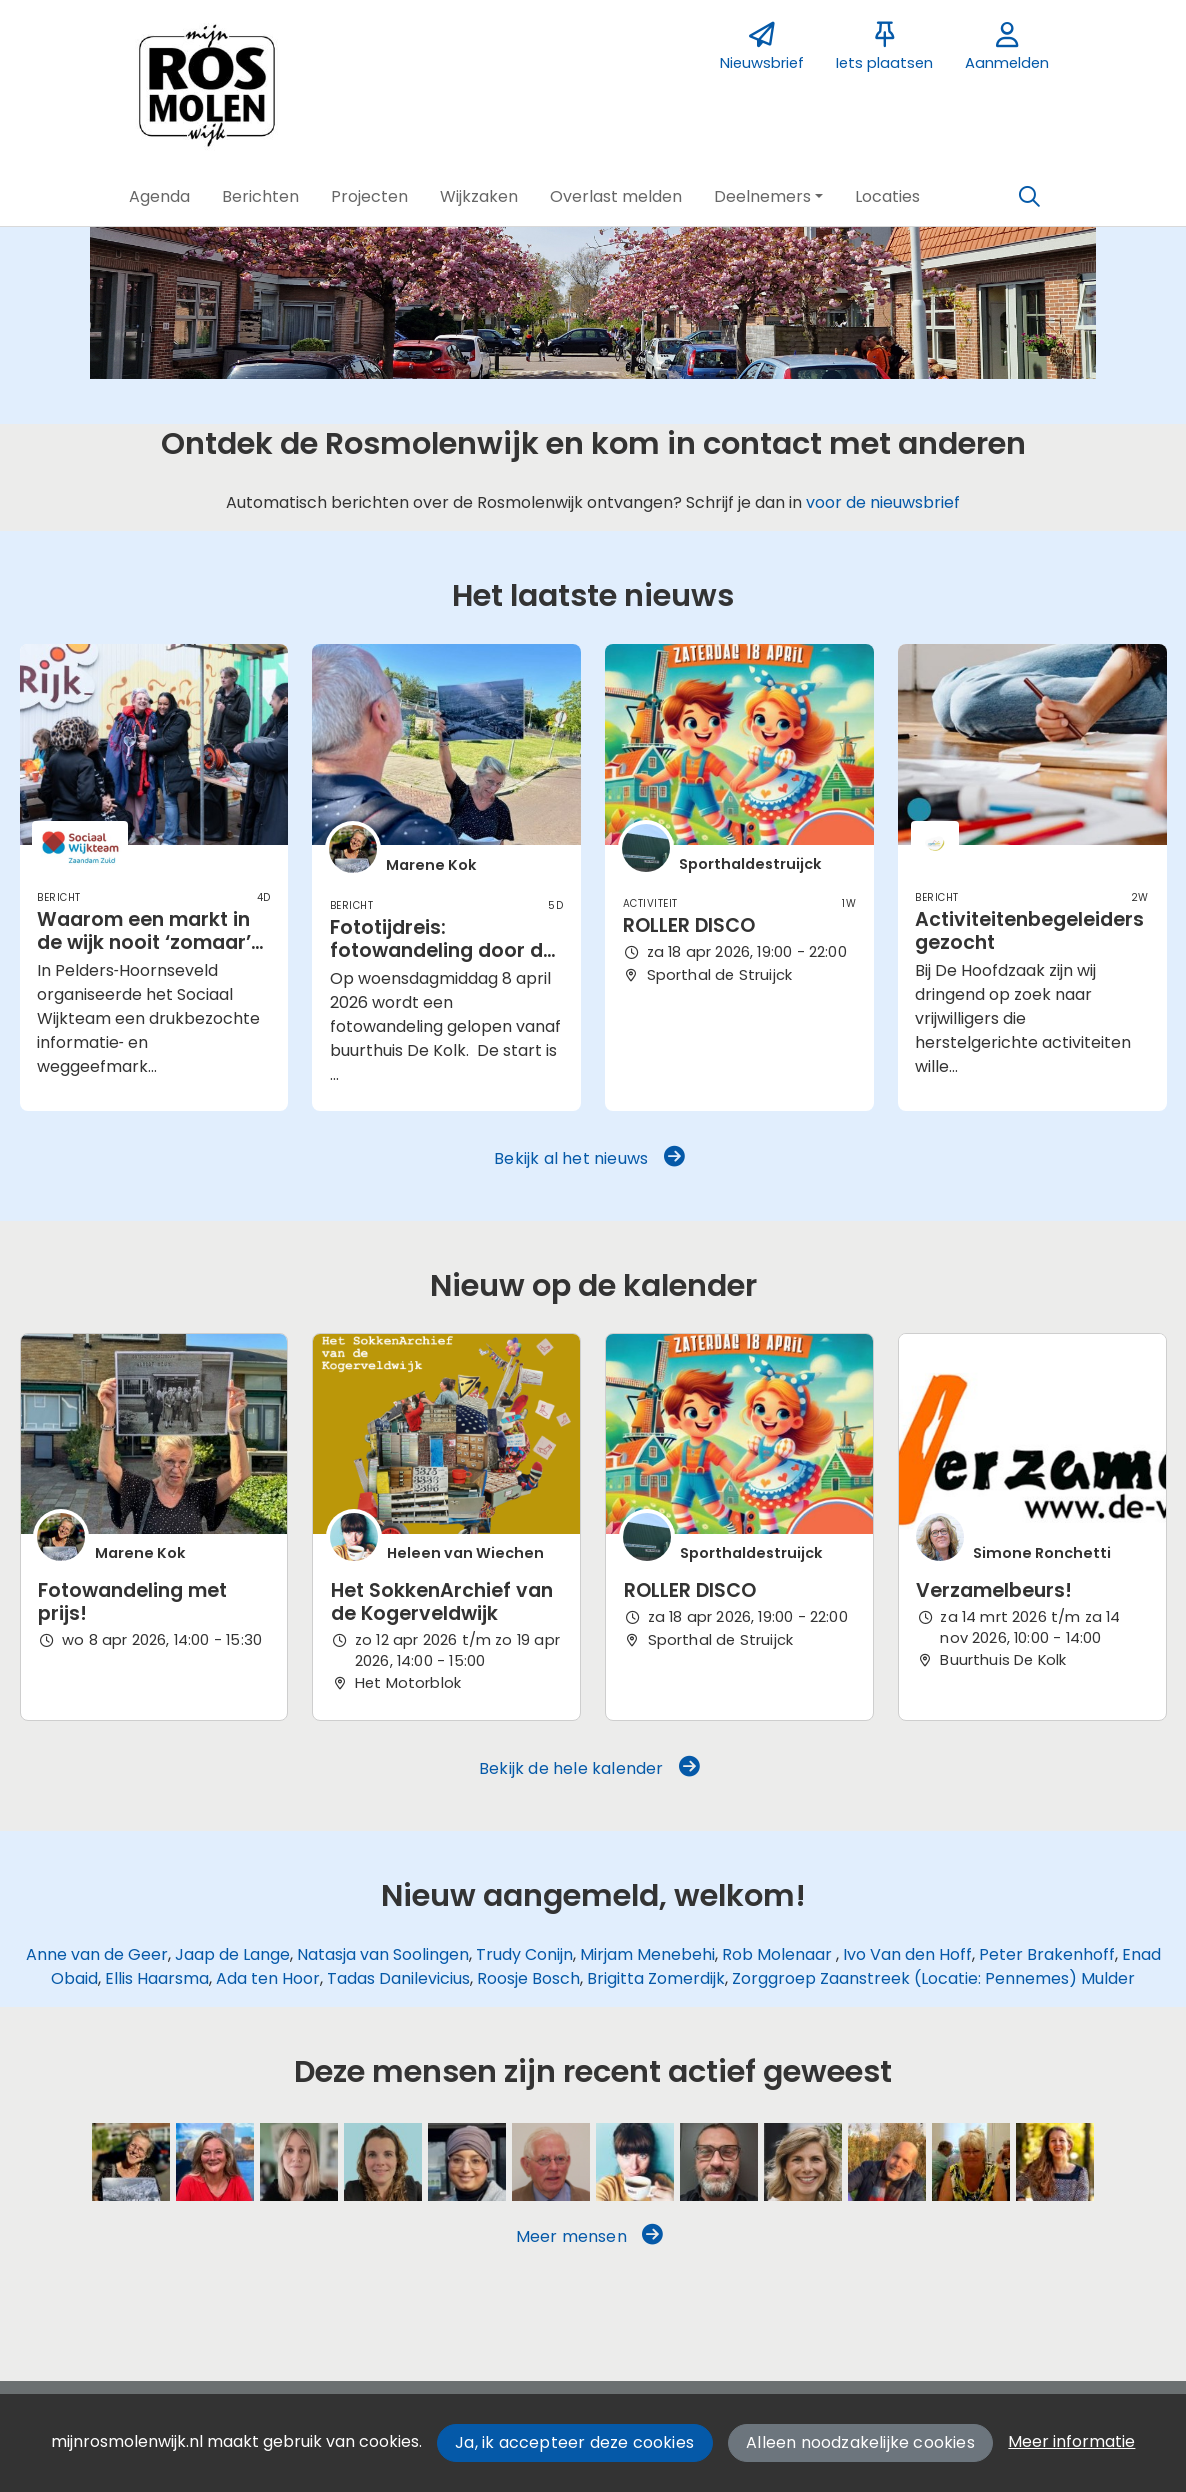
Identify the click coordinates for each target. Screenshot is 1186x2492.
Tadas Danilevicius (398, 1978)
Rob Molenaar (779, 1954)
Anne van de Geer (97, 1954)
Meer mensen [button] (590, 2236)
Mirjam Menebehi (647, 1954)
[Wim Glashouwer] (551, 2162)
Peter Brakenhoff (1047, 1954)
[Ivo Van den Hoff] (719, 2162)
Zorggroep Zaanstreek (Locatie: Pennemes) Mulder (933, 1978)
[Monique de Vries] (1055, 2162)
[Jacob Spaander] (887, 2162)
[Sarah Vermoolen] (215, 2162)
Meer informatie (1071, 2441)
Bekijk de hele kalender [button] (589, 1768)
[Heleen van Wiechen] (635, 2162)
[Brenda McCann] (971, 2162)
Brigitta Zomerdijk (656, 1978)
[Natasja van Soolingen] (383, 2162)
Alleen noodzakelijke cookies (860, 2442)
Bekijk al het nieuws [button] (589, 1158)
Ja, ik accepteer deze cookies (574, 2442)
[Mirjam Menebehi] (467, 2162)
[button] (159, 197)
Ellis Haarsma (157, 1978)
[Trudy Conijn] (803, 2162)
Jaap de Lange (232, 1954)
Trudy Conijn (524, 1954)
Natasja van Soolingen (383, 1954)
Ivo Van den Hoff (907, 1954)
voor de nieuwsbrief (883, 502)
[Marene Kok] (131, 2162)
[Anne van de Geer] (299, 2162)
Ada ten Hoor (268, 1978)
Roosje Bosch (528, 1978)
